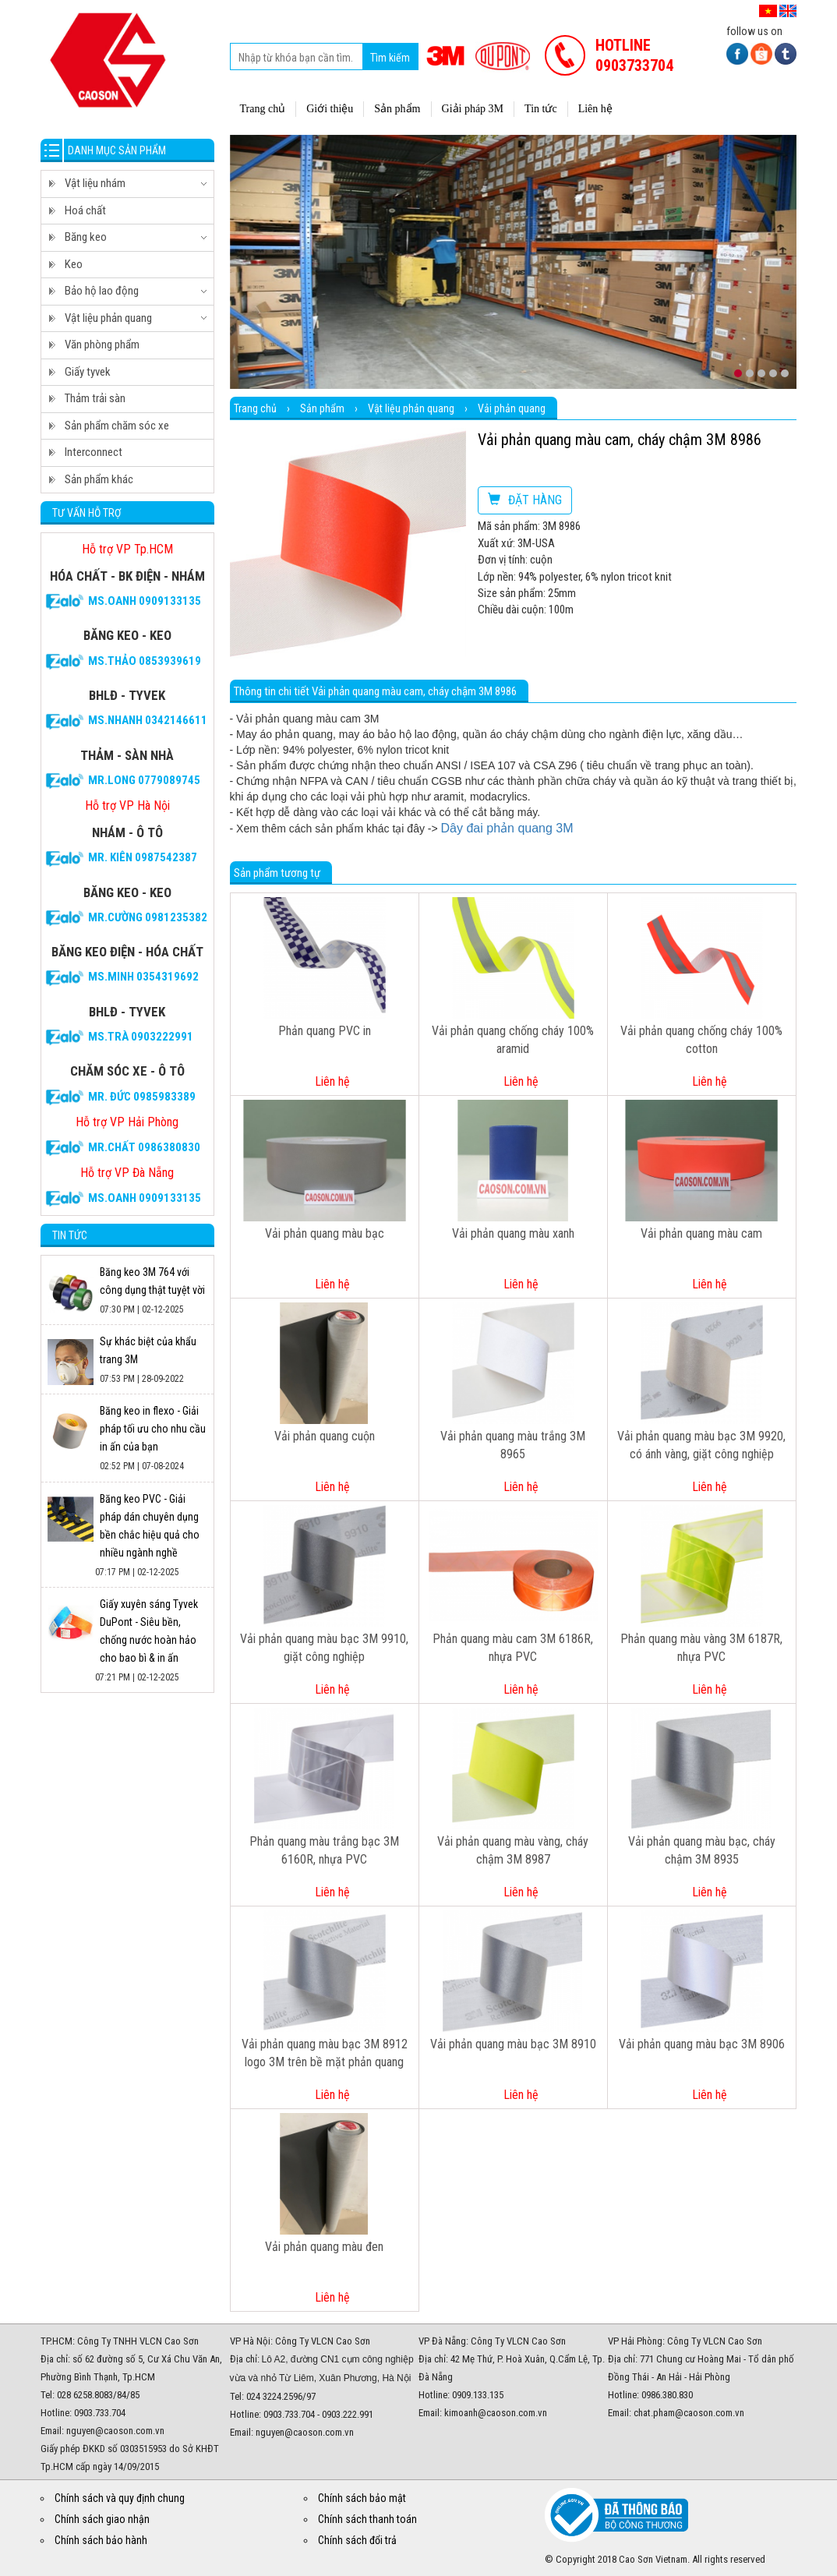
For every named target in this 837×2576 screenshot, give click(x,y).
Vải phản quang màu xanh (513, 1233)
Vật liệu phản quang (411, 408)
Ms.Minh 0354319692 (143, 977)
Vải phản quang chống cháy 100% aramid (513, 1039)
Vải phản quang (512, 408)
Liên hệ (332, 1081)
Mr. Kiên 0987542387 (142, 857)
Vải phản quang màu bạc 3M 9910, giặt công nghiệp (324, 1647)
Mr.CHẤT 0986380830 (144, 1147)
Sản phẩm (322, 408)
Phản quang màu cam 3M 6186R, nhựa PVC (513, 1647)
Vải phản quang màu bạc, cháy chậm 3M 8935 (701, 1850)
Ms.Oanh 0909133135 (144, 601)
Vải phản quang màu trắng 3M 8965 (512, 1445)
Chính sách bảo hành (101, 2540)
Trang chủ (255, 408)
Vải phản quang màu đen (324, 2246)
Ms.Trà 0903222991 (140, 1037)
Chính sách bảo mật (362, 2498)
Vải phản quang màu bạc (324, 1233)
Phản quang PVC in (324, 1030)
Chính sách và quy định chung (120, 2498)
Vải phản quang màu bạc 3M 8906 (702, 2044)
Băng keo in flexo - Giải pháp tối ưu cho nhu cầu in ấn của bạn (153, 1429)
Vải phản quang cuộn (324, 1436)
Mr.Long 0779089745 (144, 780)
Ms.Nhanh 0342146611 (147, 720)
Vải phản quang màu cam (701, 1233)
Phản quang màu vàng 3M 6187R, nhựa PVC (701, 1647)
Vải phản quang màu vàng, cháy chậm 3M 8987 (512, 1850)
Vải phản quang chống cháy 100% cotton (701, 1039)
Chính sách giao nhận (102, 2519)
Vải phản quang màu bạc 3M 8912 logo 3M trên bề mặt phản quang (325, 2053)
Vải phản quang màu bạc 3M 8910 (513, 2044)
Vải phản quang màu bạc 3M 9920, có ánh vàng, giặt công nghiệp (701, 1445)
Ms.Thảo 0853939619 (144, 661)
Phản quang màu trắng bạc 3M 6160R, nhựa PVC (324, 1850)
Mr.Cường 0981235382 (147, 917)
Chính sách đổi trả (357, 2540)
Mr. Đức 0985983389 (142, 1097)
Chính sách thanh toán (367, 2519)
